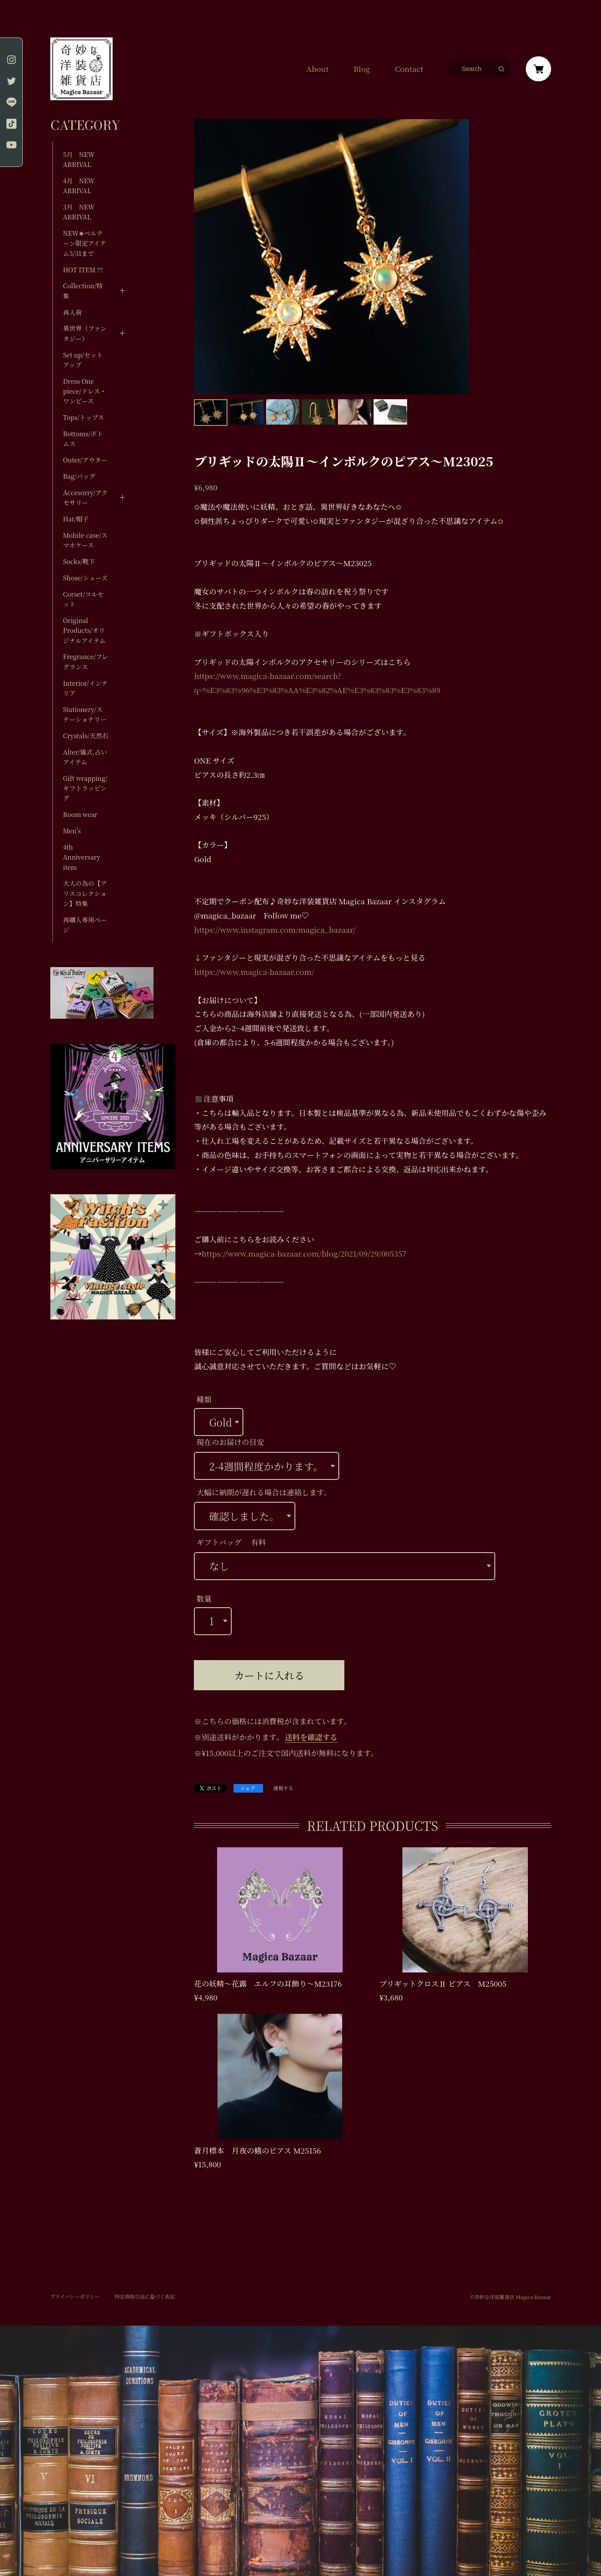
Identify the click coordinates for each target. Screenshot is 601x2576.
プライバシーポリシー (75, 2296)
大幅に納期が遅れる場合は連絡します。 (263, 1492)
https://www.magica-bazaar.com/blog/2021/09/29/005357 (304, 1253)
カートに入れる (269, 1675)
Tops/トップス (83, 417)
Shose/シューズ (85, 577)
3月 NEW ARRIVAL (79, 211)
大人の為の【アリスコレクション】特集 (85, 893)
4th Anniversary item (82, 857)
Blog (362, 68)
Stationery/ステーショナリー (85, 714)
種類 (204, 1399)
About (317, 68)
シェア (247, 1787)
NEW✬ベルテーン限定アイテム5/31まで (84, 243)
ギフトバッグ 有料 (231, 1542)
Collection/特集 (83, 290)
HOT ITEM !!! (83, 269)
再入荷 (72, 312)
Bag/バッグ (79, 476)
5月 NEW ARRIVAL (79, 159)
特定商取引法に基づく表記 (145, 2296)
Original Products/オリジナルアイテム (84, 630)
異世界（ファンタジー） (85, 333)
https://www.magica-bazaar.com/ (254, 971)
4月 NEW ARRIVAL (79, 185)
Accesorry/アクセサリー (85, 497)
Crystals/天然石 (86, 735)
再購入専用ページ (85, 924)
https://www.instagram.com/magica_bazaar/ (275, 929)
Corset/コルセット (83, 598)
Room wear (80, 814)
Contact (409, 68)
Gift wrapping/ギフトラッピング (85, 788)
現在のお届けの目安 (230, 1441)
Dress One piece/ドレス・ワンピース (85, 391)
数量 (204, 1598)
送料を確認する (311, 1737)
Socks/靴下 (79, 561)
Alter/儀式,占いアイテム (85, 756)
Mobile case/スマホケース (85, 539)
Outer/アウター (85, 459)
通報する (283, 1788)
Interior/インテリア (85, 687)
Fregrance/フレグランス (85, 661)
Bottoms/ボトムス (83, 438)
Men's (72, 830)
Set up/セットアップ (83, 359)
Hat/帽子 (76, 518)
